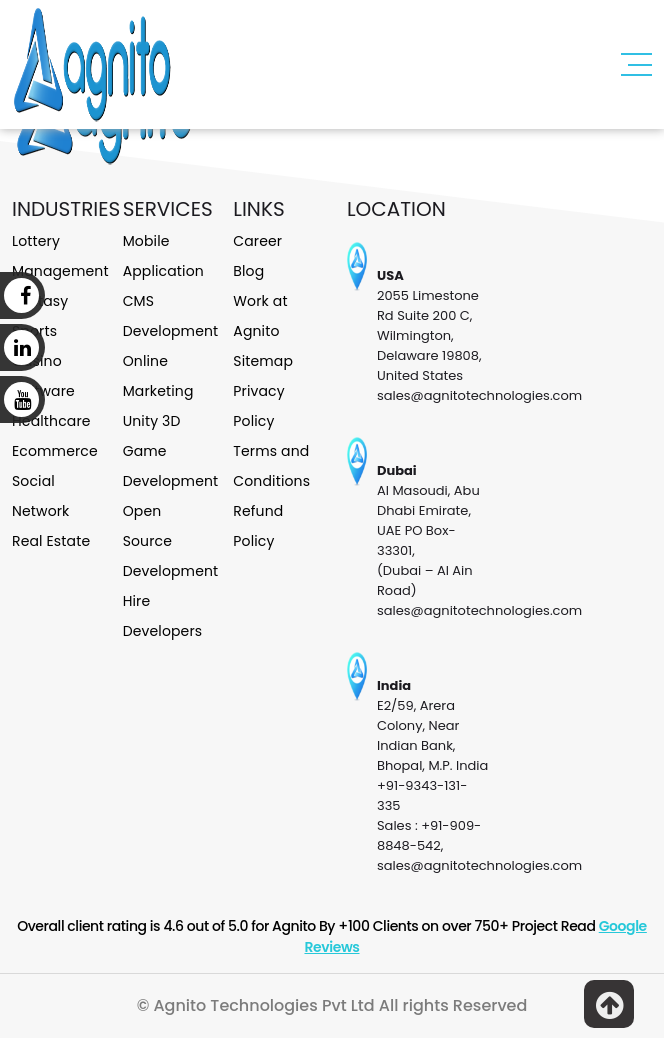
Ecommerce (55, 451)
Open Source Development (171, 541)
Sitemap (263, 361)
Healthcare (51, 421)
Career (257, 241)
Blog (248, 271)
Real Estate (51, 541)
